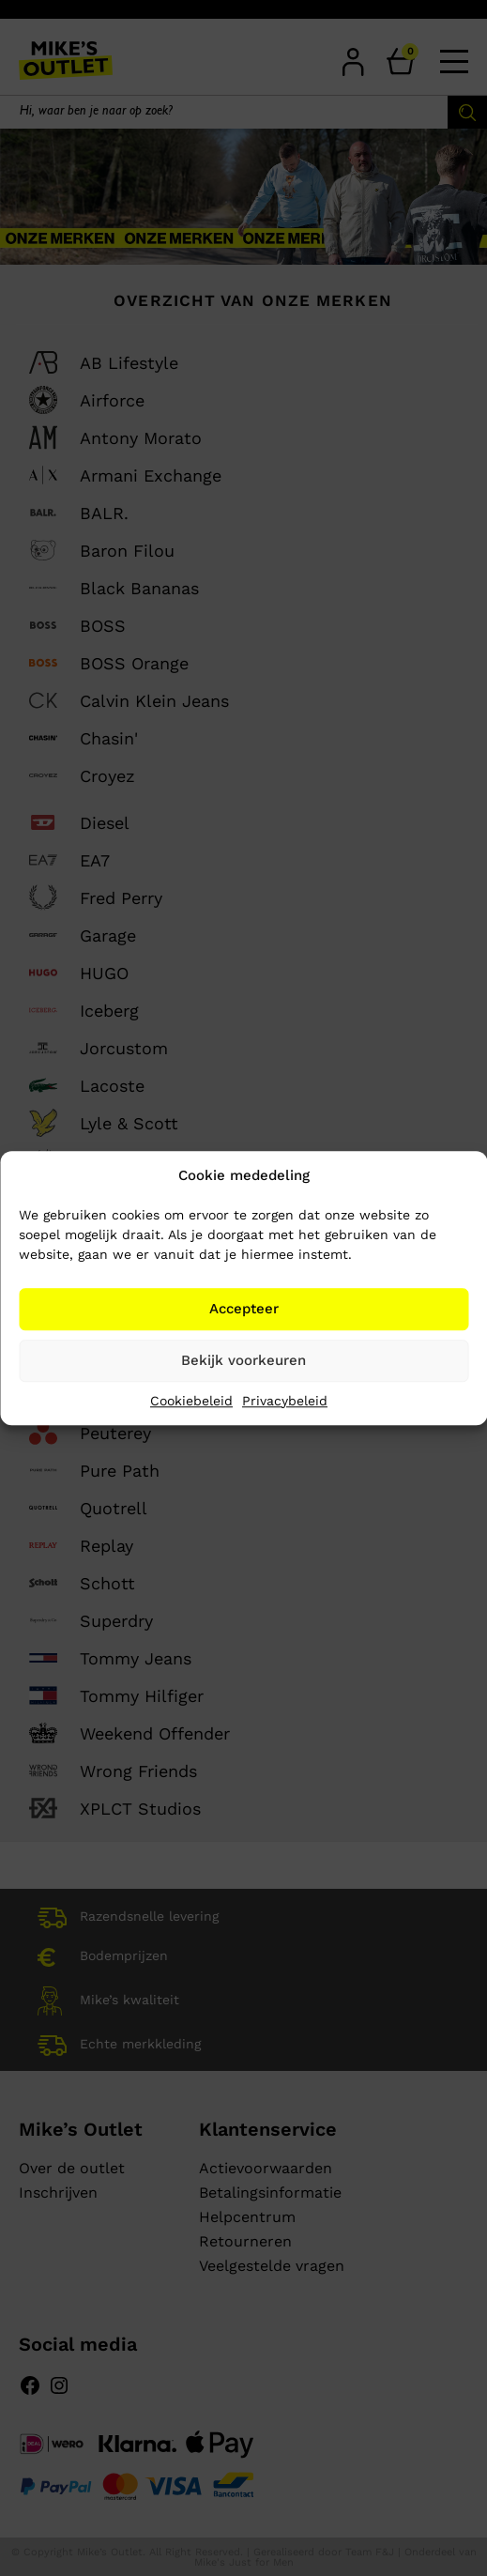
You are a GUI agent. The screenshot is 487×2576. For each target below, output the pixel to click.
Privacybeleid (284, 1400)
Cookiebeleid (191, 1400)
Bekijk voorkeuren (243, 1360)
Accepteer (244, 1308)
